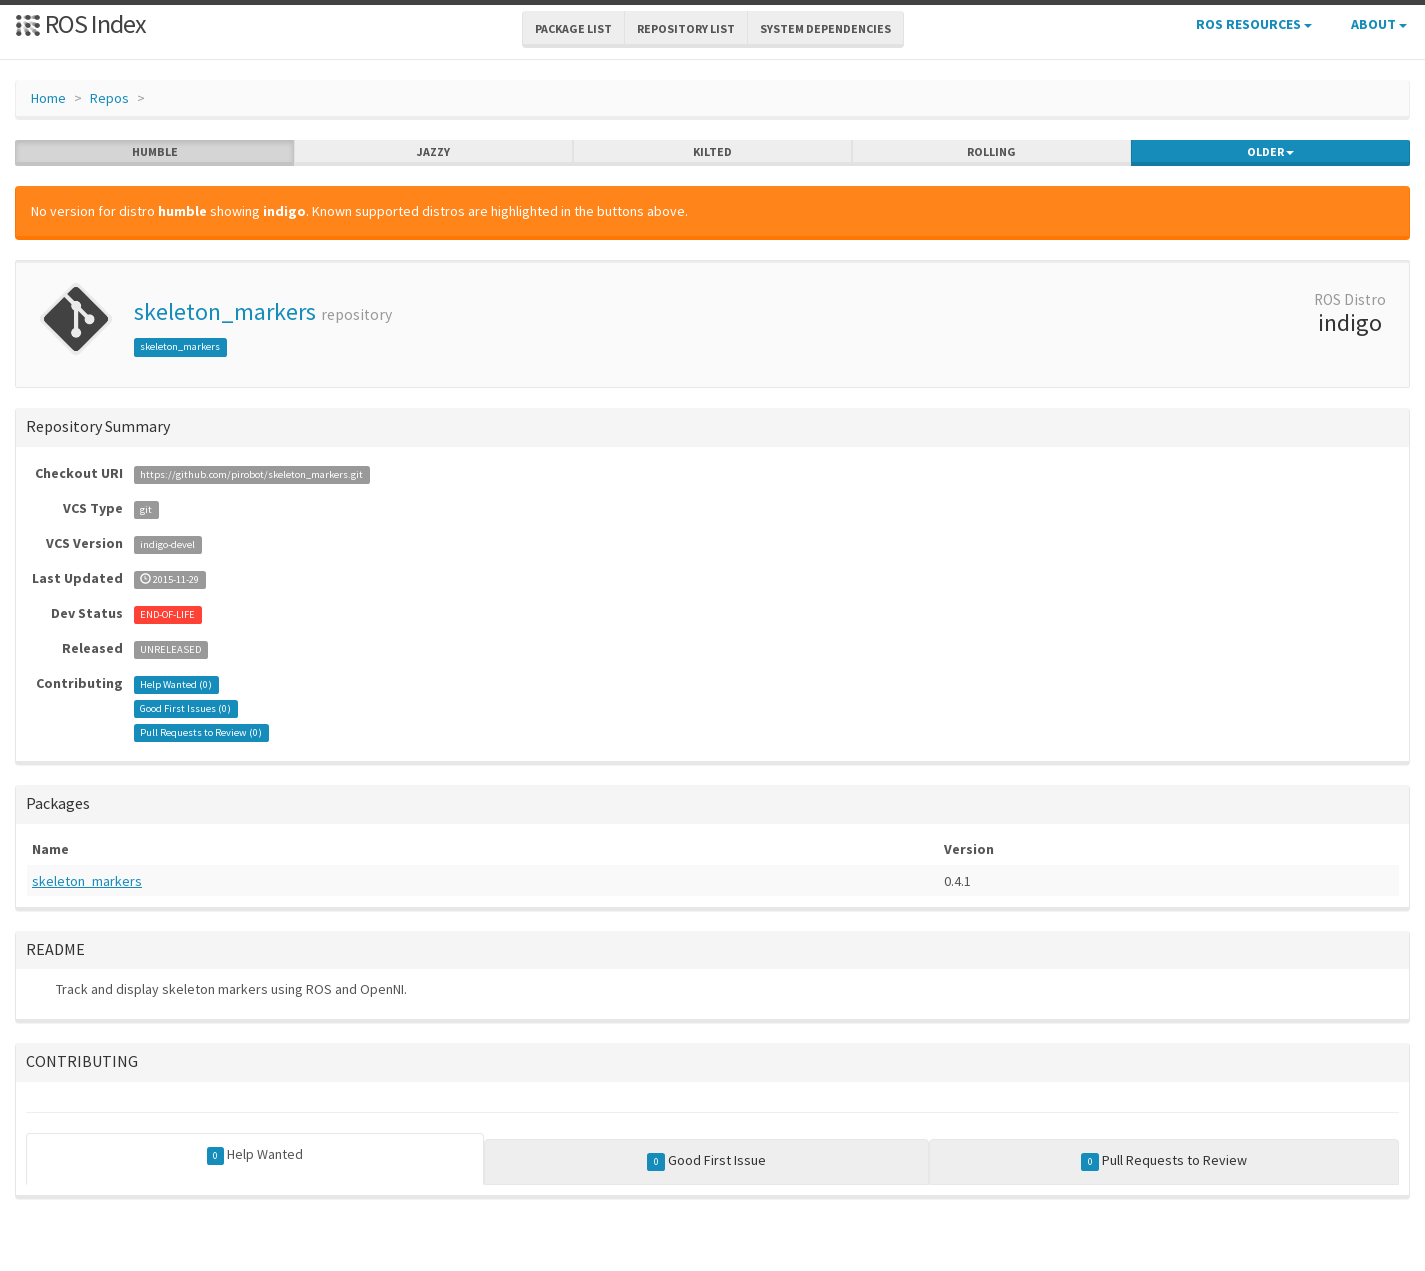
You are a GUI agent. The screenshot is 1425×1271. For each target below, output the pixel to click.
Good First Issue (706, 1161)
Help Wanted (255, 1155)
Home (48, 98)
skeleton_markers (225, 311)
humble (155, 152)
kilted (712, 152)
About (1379, 24)
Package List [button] (573, 28)
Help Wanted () (176, 684)
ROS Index (80, 23)
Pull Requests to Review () (201, 732)
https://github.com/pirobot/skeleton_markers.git (251, 474)
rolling (991, 152)
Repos (109, 98)
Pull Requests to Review (1164, 1161)
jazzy (433, 152)
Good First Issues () (185, 708)
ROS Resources (1254, 24)
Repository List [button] (686, 28)
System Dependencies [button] (825, 28)
